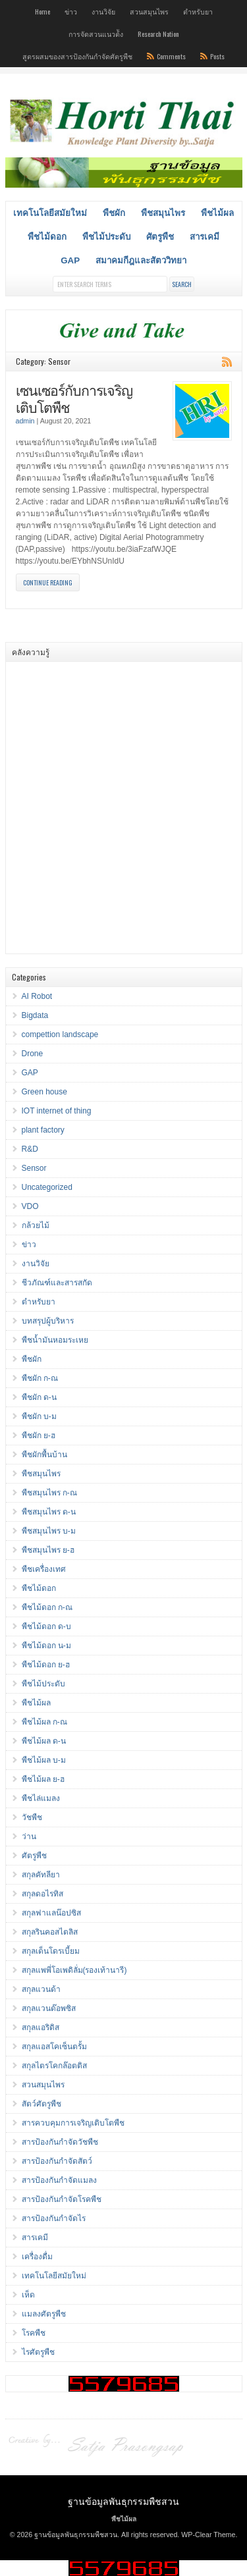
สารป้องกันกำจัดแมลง (59, 2180)
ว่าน (29, 1836)
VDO (30, 1206)
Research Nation (158, 33)
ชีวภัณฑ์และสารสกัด (57, 1282)
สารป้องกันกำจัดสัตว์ (57, 2161)
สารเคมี (204, 237)
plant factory (43, 1130)
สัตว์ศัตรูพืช (41, 2103)
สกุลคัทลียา (41, 1874)
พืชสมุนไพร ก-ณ (49, 1492)
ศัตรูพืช (160, 237)
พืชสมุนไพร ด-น (49, 1511)
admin (25, 421)
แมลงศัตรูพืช (44, 2314)
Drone (32, 1053)
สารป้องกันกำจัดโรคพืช (61, 2199)
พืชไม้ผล (217, 213)
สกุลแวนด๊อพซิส (49, 2008)
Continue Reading (47, 582)
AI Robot (37, 996)
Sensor (34, 1168)
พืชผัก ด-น (39, 1397)
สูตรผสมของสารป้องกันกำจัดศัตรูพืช (77, 56)
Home (42, 11)
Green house (44, 1091)
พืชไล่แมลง (41, 1798)
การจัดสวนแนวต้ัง (96, 33)
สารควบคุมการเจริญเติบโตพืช (73, 2123)
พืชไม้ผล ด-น (44, 1741)
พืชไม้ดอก (47, 237)
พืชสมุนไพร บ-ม (49, 1531)
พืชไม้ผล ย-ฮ (43, 1779)
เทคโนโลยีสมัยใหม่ (50, 213)
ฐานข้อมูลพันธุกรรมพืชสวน (123, 2501)
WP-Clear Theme (208, 2534)
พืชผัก (114, 213)
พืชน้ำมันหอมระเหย (55, 1340)
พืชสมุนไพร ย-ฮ (48, 1550)
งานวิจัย (103, 11)
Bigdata (35, 1015)
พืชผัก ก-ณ (40, 1378)
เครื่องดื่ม (37, 2256)
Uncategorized (47, 1187)
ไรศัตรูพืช (38, 2352)
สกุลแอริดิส (40, 2027)
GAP (70, 260)
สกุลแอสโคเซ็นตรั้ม (54, 2046)
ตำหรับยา (198, 11)
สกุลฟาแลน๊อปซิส (51, 1913)
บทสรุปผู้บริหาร (48, 1321)
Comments (171, 56)
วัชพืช (32, 1817)
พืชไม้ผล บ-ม (44, 1760)
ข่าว (71, 11)
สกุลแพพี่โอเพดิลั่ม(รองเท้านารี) (74, 1970)
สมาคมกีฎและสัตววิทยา (141, 260)
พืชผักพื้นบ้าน (44, 1454)
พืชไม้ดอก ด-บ (46, 1626)
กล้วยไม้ (35, 1225)
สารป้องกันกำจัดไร (54, 2218)
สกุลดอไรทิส (42, 1893)
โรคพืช (33, 2333)
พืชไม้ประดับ (106, 237)
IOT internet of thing (57, 1110)
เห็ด (28, 2294)
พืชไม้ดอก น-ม (46, 1645)
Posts (217, 56)
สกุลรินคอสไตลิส (50, 1932)
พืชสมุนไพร (163, 213)
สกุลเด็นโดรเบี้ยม (51, 1951)
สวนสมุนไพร (149, 11)
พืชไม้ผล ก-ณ (44, 1722)
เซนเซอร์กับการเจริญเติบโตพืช (74, 398)
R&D (30, 1149)
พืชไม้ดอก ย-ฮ (46, 1664)
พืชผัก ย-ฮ (38, 1435)
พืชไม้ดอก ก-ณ (47, 1607)
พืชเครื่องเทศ (44, 1569)
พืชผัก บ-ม (39, 1416)
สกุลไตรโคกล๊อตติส (54, 2065)
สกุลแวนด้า (41, 1989)
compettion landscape (60, 1034)
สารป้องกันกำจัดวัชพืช (60, 2142)
